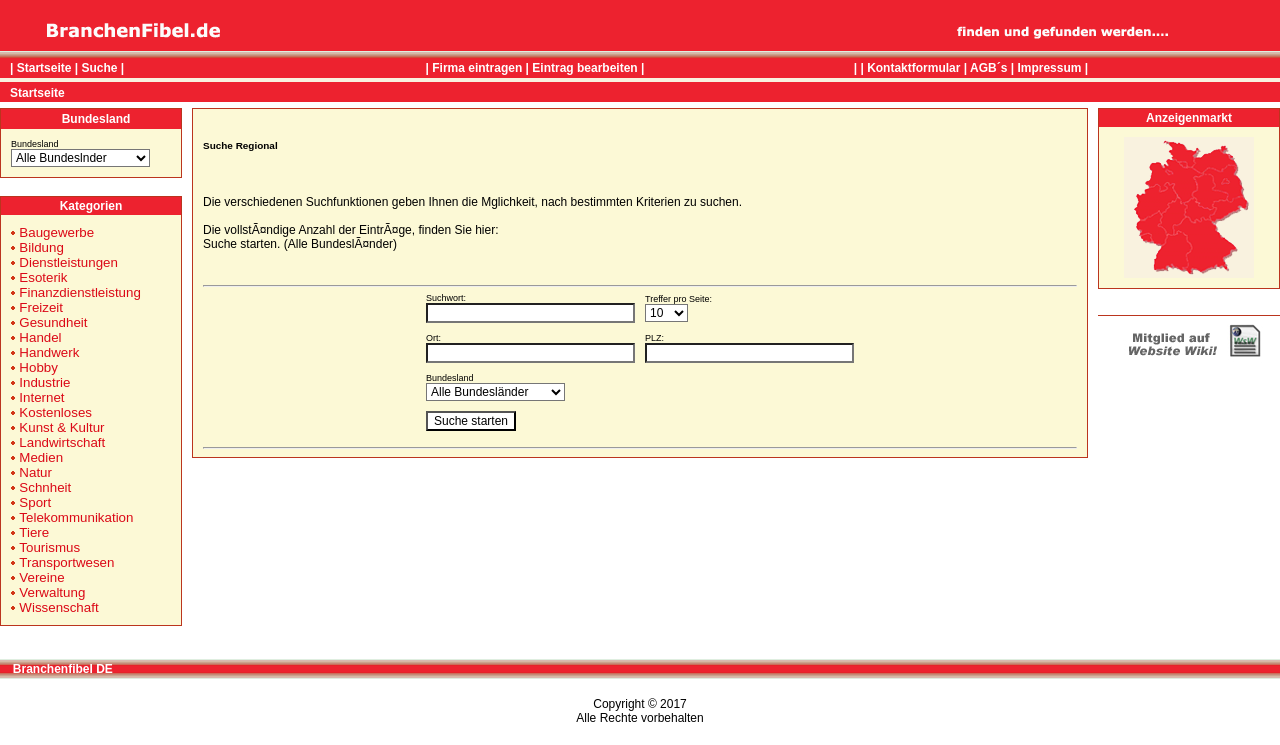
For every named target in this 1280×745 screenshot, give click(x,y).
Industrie (44, 382)
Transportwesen (66, 562)
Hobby (38, 367)
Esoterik (43, 277)
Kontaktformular (913, 68)
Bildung (41, 247)
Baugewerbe (56, 232)
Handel (40, 337)
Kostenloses (55, 412)
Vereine (41, 577)
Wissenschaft (58, 607)
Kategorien (91, 206)
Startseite (44, 68)
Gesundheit (53, 322)
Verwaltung (52, 592)
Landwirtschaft (62, 442)
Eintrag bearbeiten (584, 68)
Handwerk (49, 352)
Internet (41, 397)
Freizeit (41, 307)
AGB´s (988, 68)
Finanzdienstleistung (80, 292)
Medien (41, 457)
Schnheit (45, 487)
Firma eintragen (477, 68)
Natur (35, 472)
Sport (35, 502)
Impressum (1049, 68)
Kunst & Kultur (61, 427)
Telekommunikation (76, 517)
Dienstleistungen (68, 262)
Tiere (34, 532)
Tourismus (49, 547)
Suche (99, 68)
